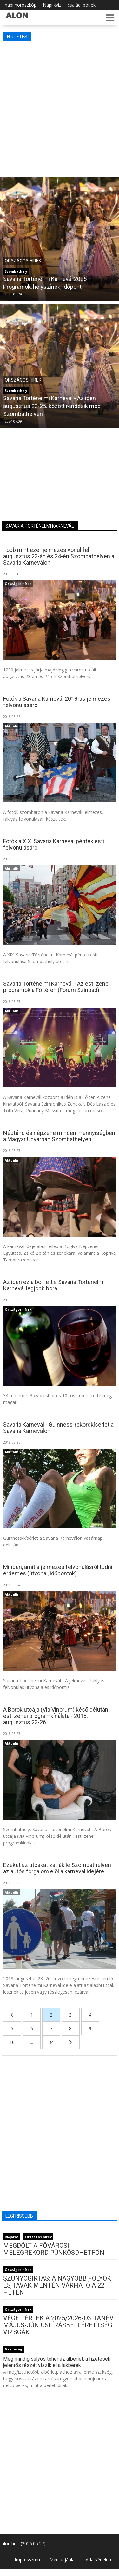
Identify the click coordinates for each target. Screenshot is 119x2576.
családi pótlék (82, 5)
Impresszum (27, 2560)
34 (51, 2042)
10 (12, 2042)
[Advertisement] (59, 107)
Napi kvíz (52, 5)
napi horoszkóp (20, 5)
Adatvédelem (99, 2560)
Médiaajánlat (63, 2560)
